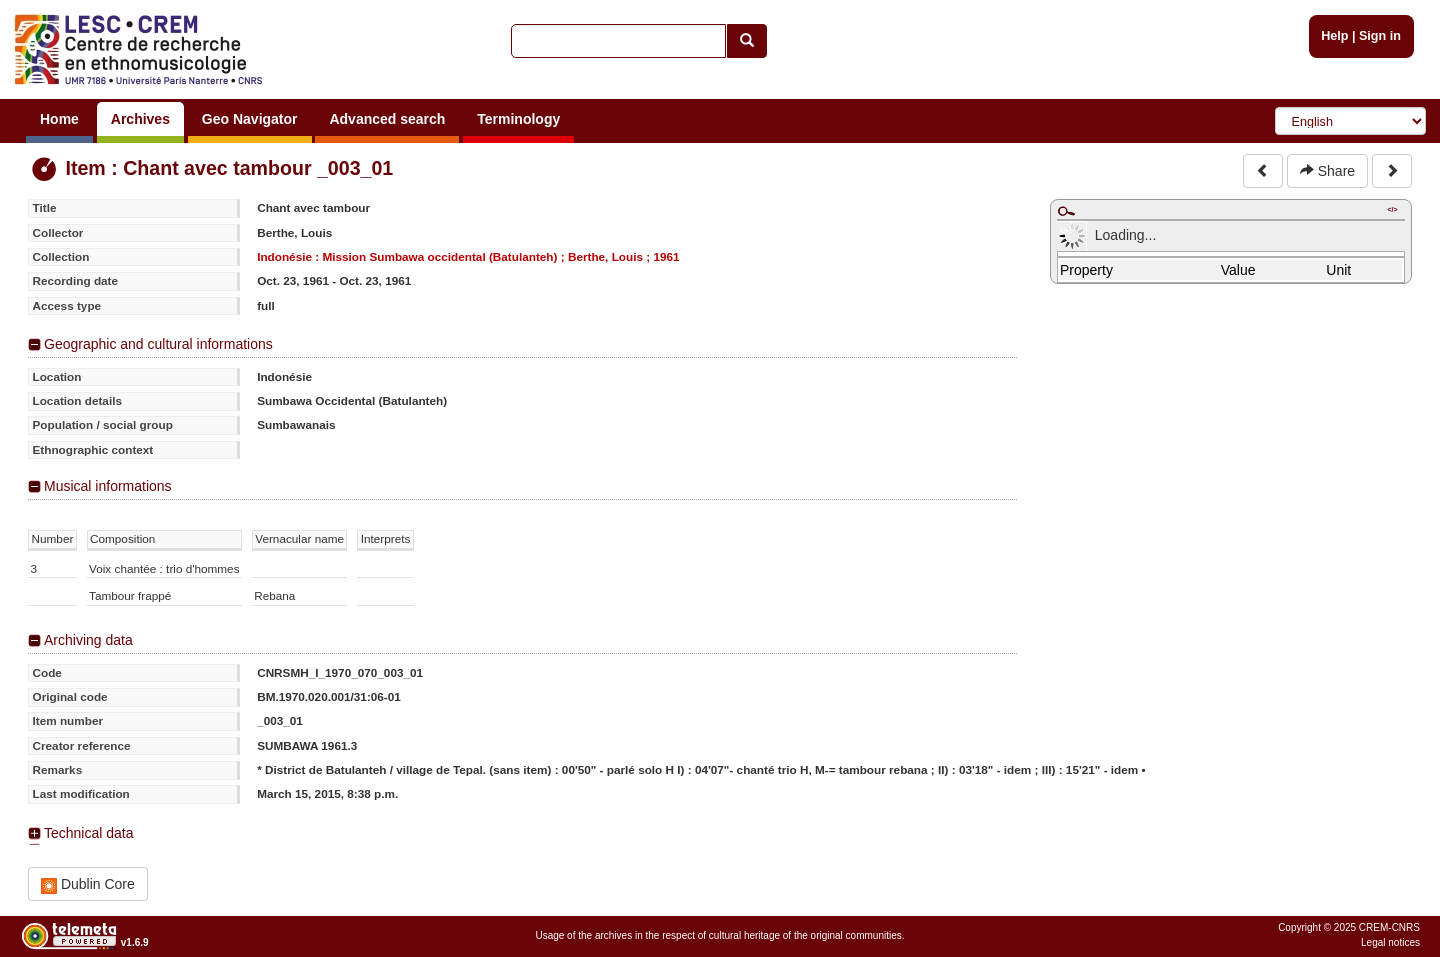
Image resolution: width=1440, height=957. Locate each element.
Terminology (518, 119)
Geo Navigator (250, 119)
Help (1334, 36)
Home (59, 119)
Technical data (89, 833)
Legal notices (1390, 942)
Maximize (1066, 211)
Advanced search (387, 119)
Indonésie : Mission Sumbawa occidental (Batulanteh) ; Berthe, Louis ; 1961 (468, 256)
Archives (140, 119)
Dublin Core (88, 884)
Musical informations (108, 486)
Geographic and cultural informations (158, 344)
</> (1392, 209)
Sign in (1380, 36)
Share (1327, 171)
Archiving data (88, 640)
